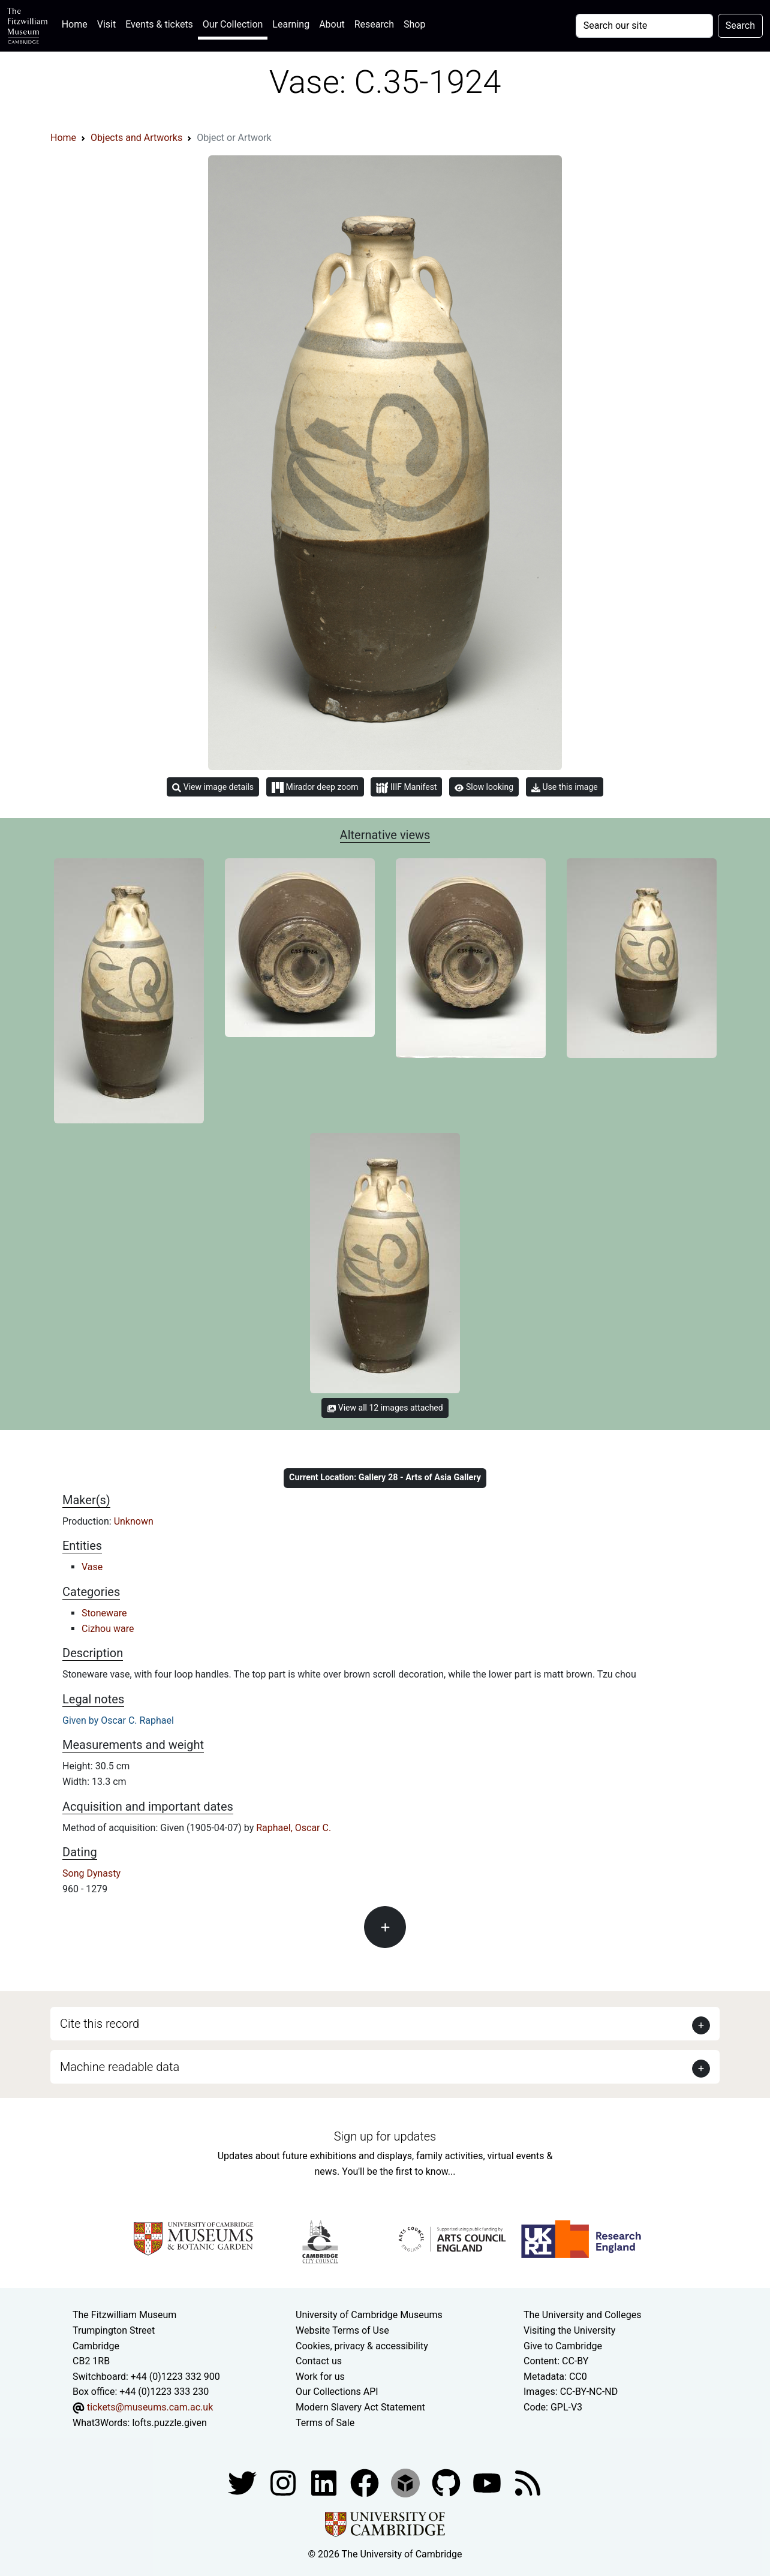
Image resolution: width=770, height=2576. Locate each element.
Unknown (134, 1521)
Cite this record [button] (99, 2023)
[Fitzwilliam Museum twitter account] (243, 2482)
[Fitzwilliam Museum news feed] (528, 2482)
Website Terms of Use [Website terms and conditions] (342, 2330)
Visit (106, 24)
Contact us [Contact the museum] (319, 2361)
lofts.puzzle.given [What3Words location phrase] (169, 2422)
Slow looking (484, 787)
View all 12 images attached (385, 1407)
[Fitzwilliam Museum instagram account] (284, 2482)
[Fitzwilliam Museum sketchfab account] (406, 2482)
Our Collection (233, 24)
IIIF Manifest (406, 787)
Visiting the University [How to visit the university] (569, 2330)
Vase (92, 1567)
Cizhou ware (108, 1628)
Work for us (320, 2376)
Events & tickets (159, 24)
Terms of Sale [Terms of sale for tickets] (325, 2422)
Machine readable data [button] (119, 2067)
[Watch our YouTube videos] (488, 2482)
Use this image (564, 787)
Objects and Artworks (136, 137)
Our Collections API (337, 2391)
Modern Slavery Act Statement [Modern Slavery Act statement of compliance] (360, 2407)
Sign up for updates (385, 2136)
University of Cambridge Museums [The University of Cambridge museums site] (369, 2314)
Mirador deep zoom (315, 787)
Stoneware (104, 1613)
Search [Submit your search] (740, 25)
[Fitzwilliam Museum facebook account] (325, 2482)
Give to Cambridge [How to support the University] (563, 2346)
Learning (290, 24)
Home (77, 23)
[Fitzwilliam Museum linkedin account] (365, 2482)
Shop (414, 24)
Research (374, 24)
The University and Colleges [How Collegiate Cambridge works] (582, 2314)
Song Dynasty (91, 1873)
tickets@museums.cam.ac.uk (150, 2407)
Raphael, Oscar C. (293, 1827)
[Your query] (644, 26)
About (332, 24)
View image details (213, 787)
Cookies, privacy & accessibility (362, 2346)
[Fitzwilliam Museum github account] (447, 2482)
